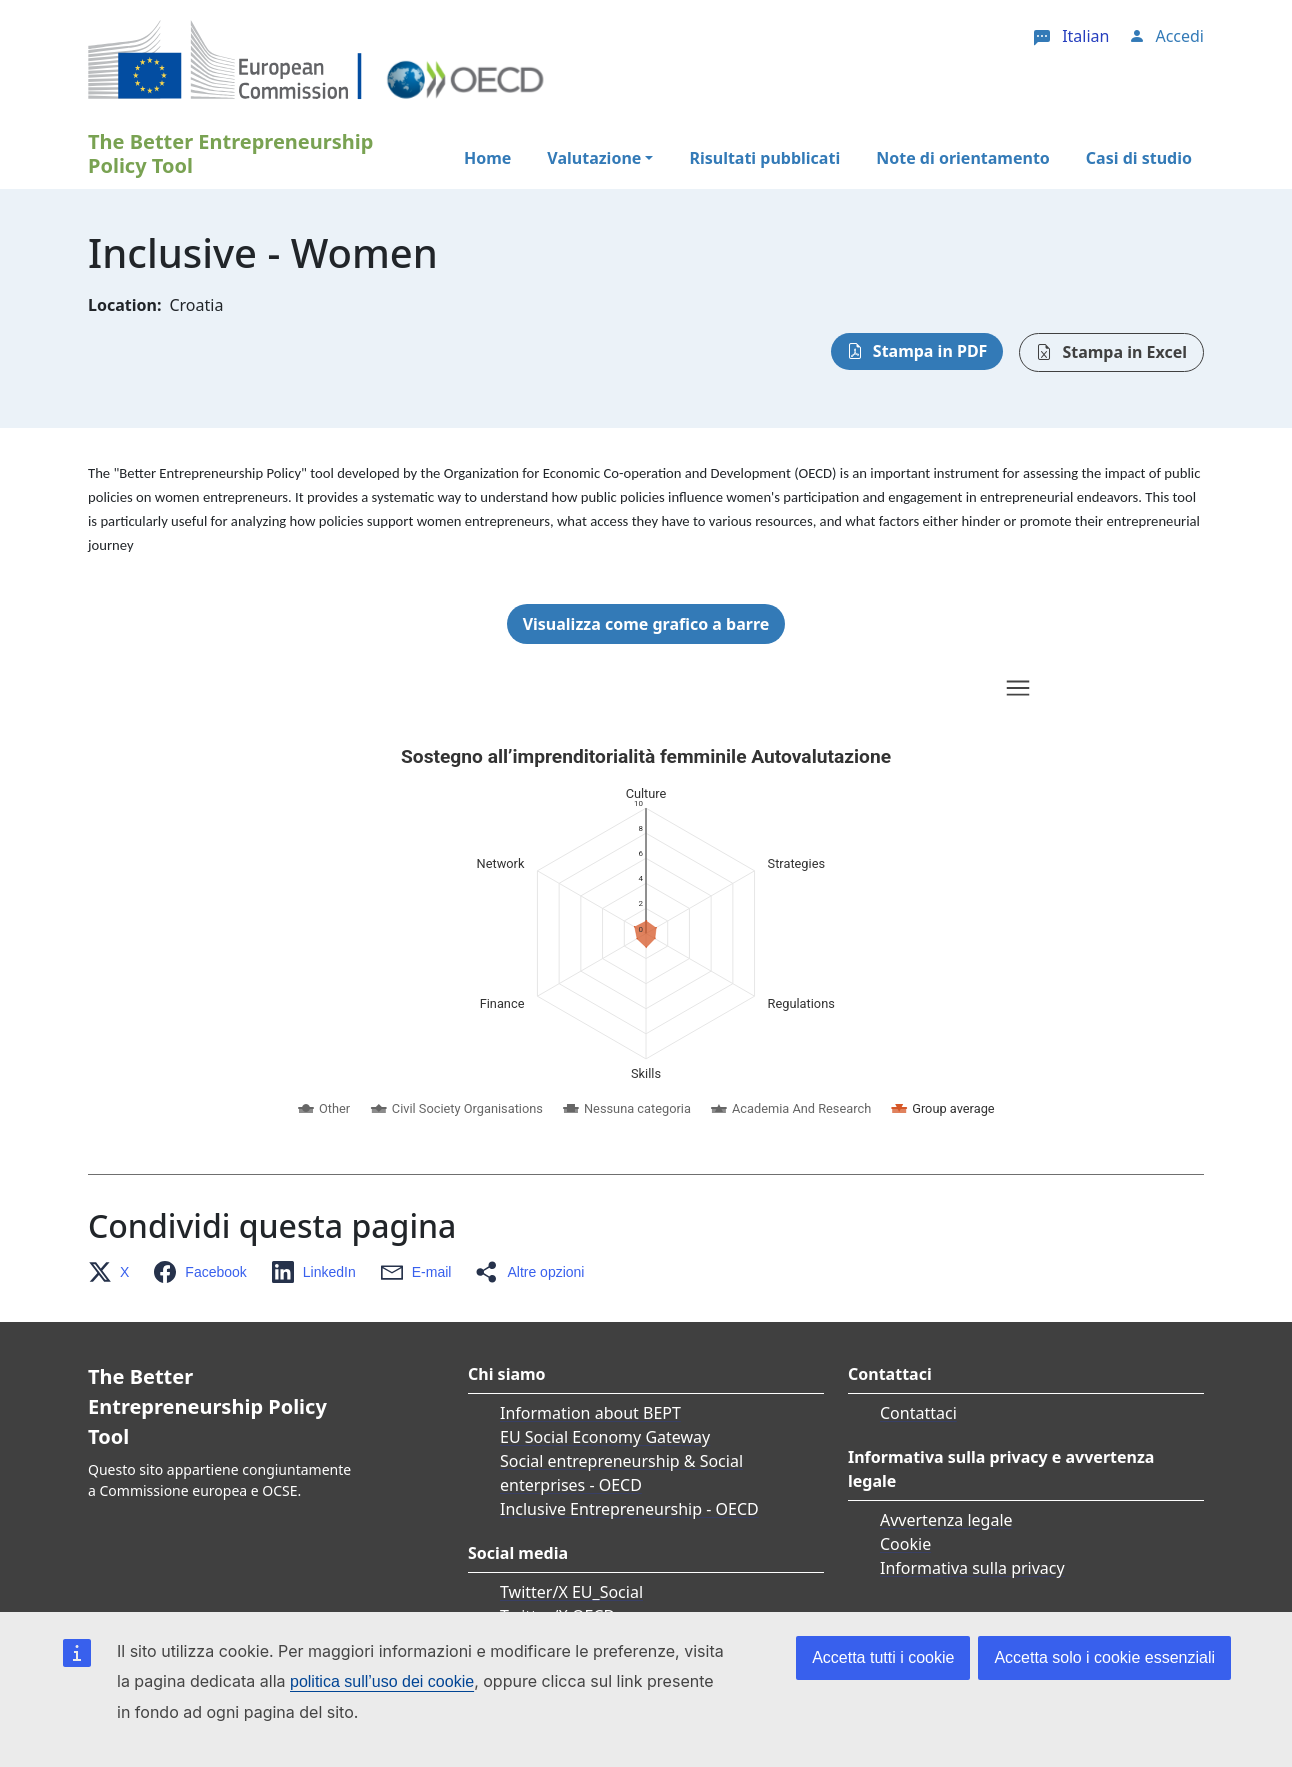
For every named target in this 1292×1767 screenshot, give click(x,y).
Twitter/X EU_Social (571, 1592)
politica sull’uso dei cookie (382, 1681)
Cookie (905, 1544)
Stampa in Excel (1124, 352)
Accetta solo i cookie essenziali (1104, 1657)
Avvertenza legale (946, 1520)
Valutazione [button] (594, 158)
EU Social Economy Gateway (605, 1437)
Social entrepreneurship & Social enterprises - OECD (621, 1473)
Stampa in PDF (930, 351)
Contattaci (918, 1413)
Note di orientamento (963, 158)
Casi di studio (1139, 158)
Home (487, 158)
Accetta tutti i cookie (883, 1657)
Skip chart (472, 691)
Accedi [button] (1179, 36)
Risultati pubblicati (764, 158)
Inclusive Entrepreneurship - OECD (629, 1509)
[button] (114, 1272)
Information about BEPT (590, 1413)
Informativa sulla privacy (972, 1568)
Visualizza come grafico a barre (646, 624)
